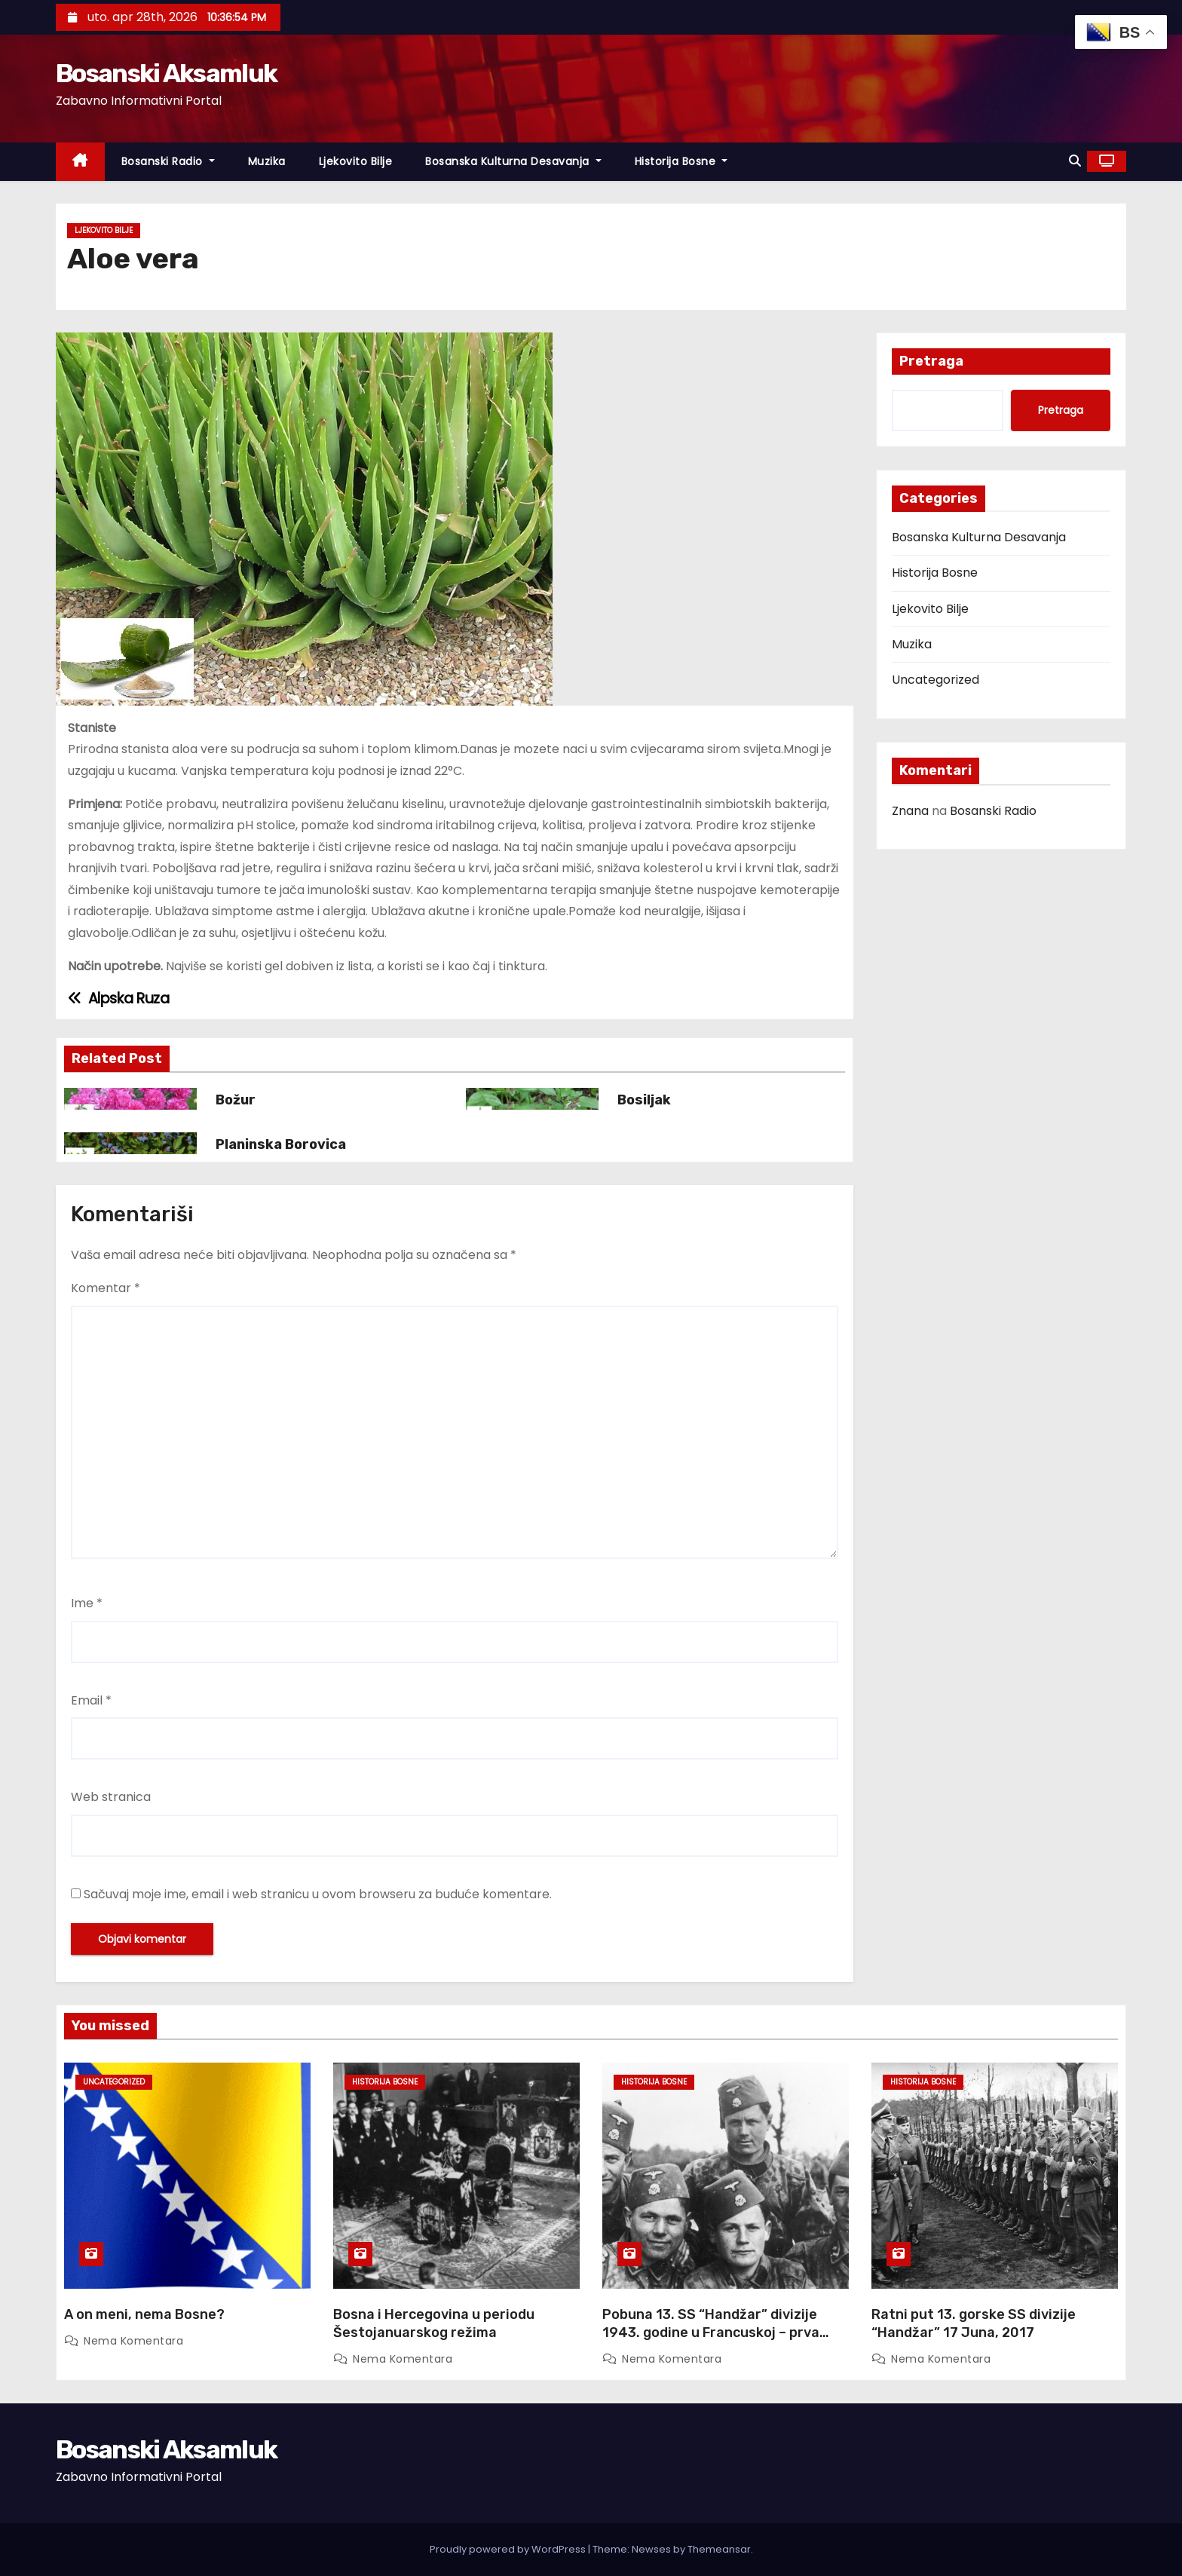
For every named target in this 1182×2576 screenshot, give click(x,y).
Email (91, 1700)
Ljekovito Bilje (356, 161)
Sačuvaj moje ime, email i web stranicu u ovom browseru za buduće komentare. (318, 1894)
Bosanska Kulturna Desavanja (513, 161)
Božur (236, 1100)
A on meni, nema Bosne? (144, 2314)
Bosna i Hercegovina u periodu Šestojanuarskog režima (433, 2323)
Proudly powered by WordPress (509, 2549)
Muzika (267, 161)
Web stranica (111, 1797)
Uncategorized (935, 679)
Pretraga (931, 361)
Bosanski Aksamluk (166, 73)
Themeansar (719, 2549)
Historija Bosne (681, 161)
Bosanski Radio (168, 161)
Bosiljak (644, 1100)
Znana (910, 810)
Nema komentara (133, 2340)
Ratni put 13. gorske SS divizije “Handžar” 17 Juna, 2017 (973, 2323)
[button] (1075, 161)
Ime (87, 1603)
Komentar (105, 1288)
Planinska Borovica (281, 1144)
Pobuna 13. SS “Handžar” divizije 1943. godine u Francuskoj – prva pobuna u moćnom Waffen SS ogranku (710, 2341)
